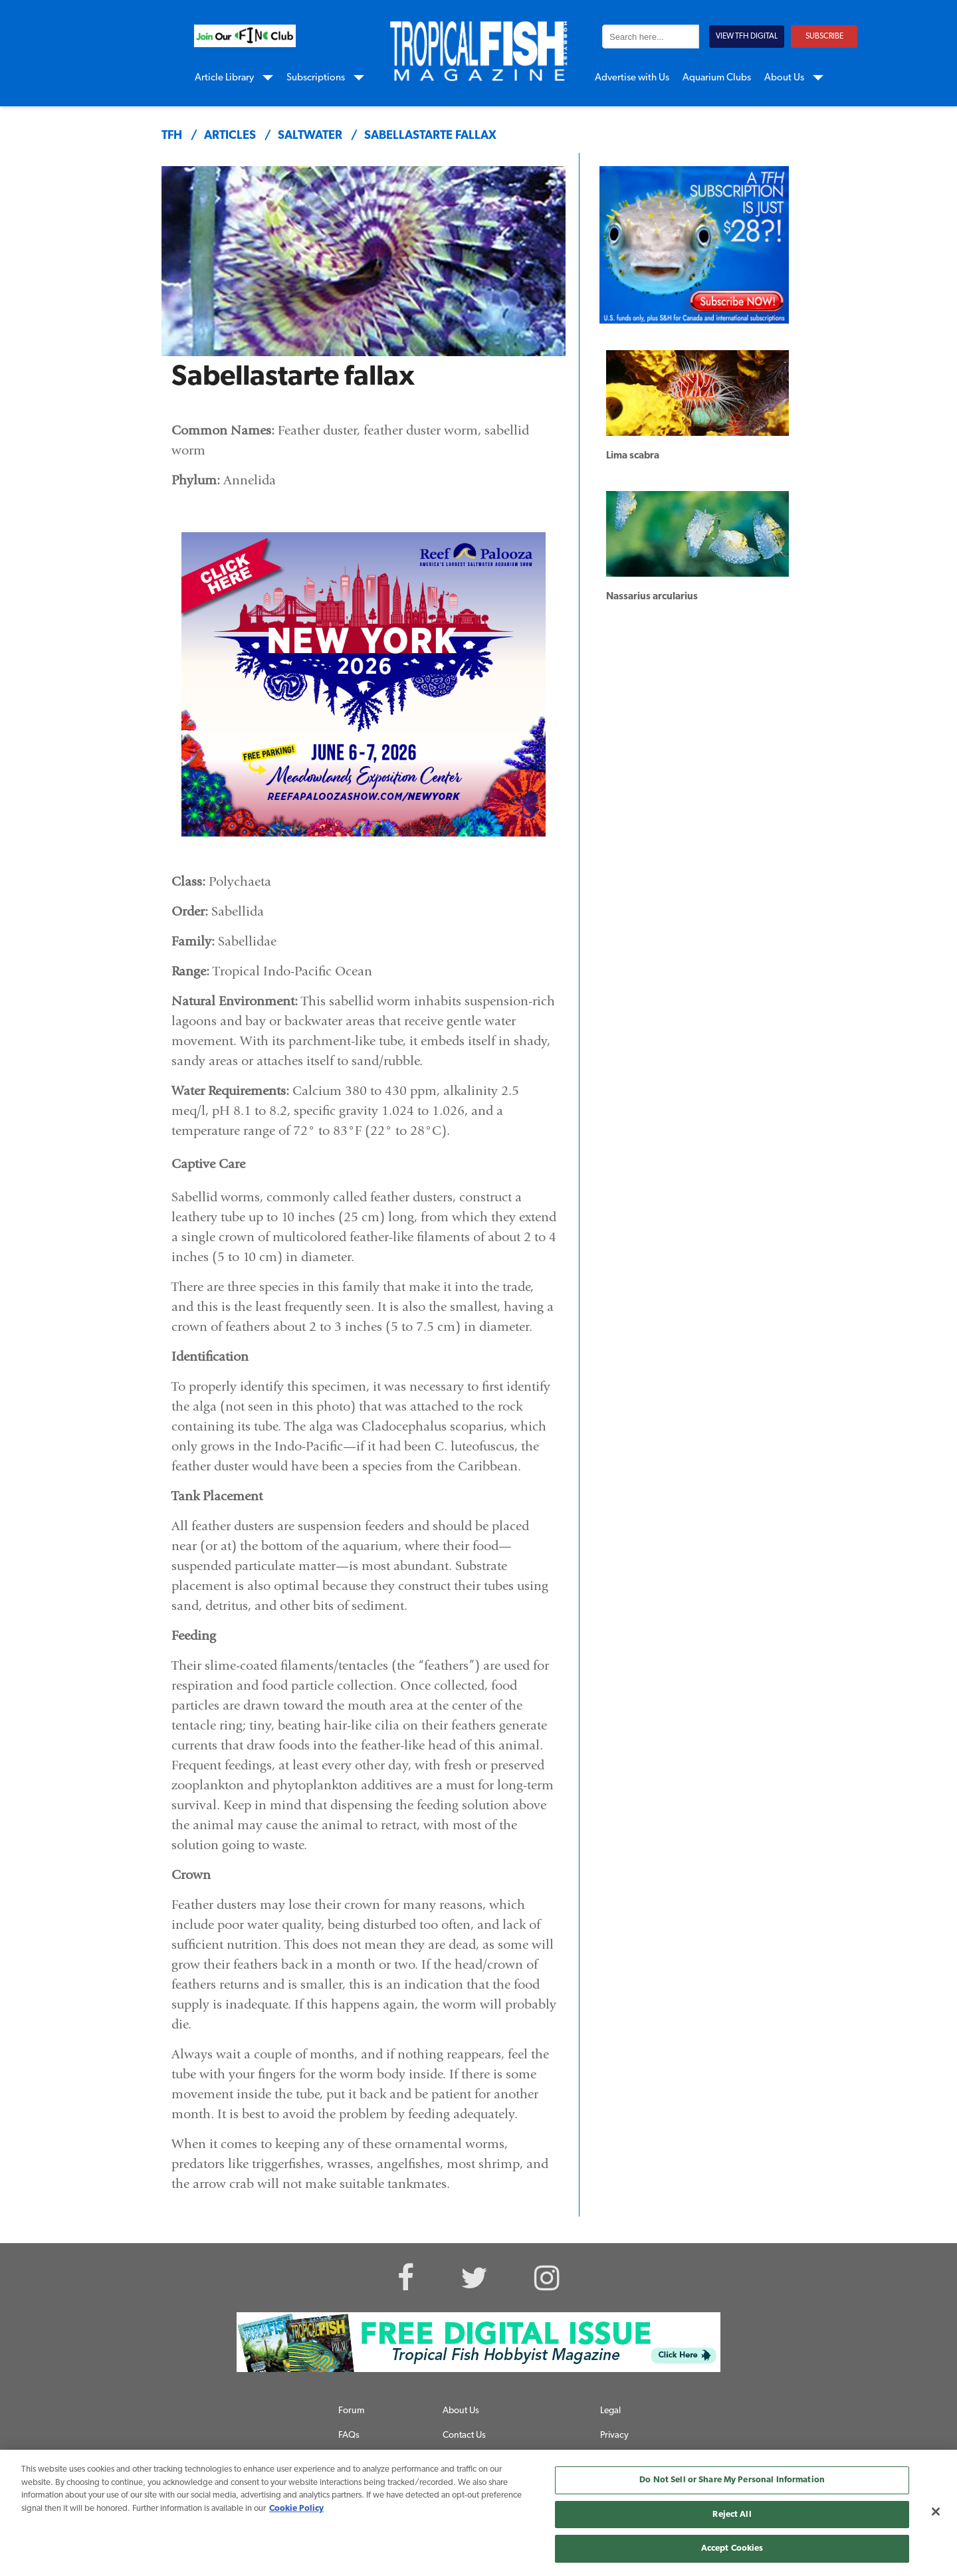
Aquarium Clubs (717, 78)
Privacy (614, 2435)
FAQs (349, 2435)
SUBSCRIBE (824, 37)
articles (230, 136)
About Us (784, 78)
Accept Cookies (732, 2548)
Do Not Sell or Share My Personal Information (732, 2480)
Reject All (731, 2514)
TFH (171, 136)
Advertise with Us (632, 78)
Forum (351, 2411)
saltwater (310, 136)
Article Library (224, 78)
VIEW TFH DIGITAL (747, 37)
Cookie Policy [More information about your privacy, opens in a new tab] (296, 2508)
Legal (610, 2411)
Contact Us (464, 2435)
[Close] (935, 2511)
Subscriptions (315, 78)
